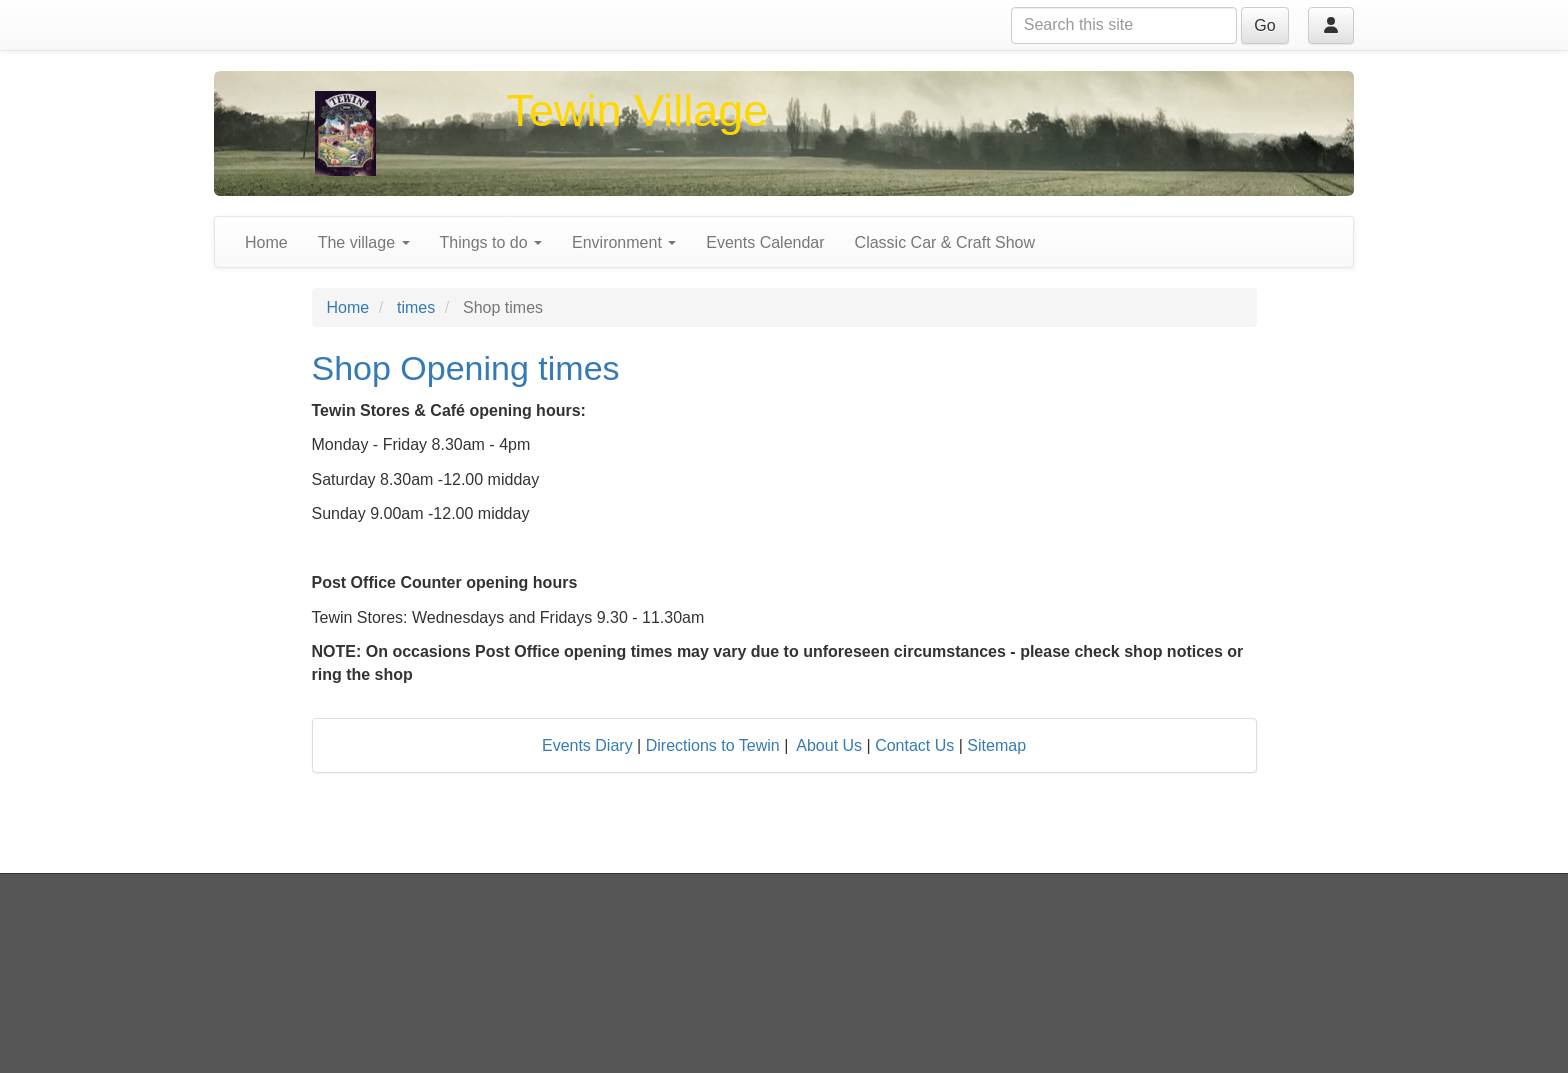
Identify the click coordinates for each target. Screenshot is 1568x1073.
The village (364, 242)
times (416, 307)
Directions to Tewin (713, 745)
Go (1264, 25)
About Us (829, 745)
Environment (624, 242)
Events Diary (587, 745)
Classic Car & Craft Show (945, 242)
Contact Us (914, 745)
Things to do (491, 242)
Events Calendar (765, 242)
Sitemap (996, 745)
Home (266, 242)
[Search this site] (1124, 25)
